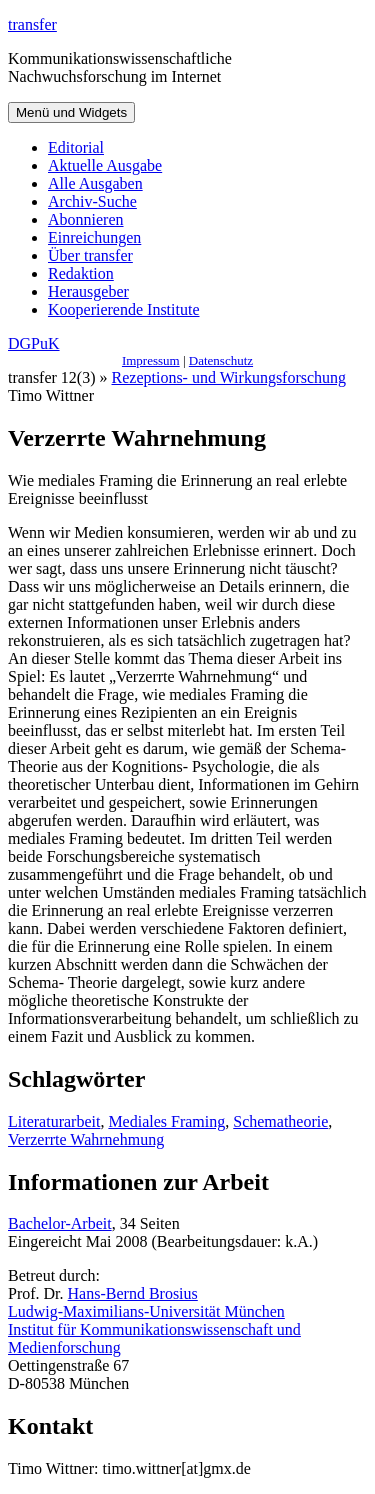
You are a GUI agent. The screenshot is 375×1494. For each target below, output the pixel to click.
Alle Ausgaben (95, 183)
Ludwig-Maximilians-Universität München (146, 1311)
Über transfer (90, 255)
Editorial (76, 147)
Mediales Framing (166, 1121)
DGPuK (34, 343)
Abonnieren (86, 219)
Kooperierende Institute (124, 309)
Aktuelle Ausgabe (105, 165)
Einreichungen (94, 237)
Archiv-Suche (92, 201)
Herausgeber (88, 291)
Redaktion (81, 273)
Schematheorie (280, 1121)
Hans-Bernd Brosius (133, 1293)
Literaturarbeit (54, 1121)
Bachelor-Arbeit (60, 1223)
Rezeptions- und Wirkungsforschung (229, 377)
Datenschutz (221, 360)
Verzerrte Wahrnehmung (86, 1139)
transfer (32, 24)
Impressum (151, 360)
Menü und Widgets (71, 112)
